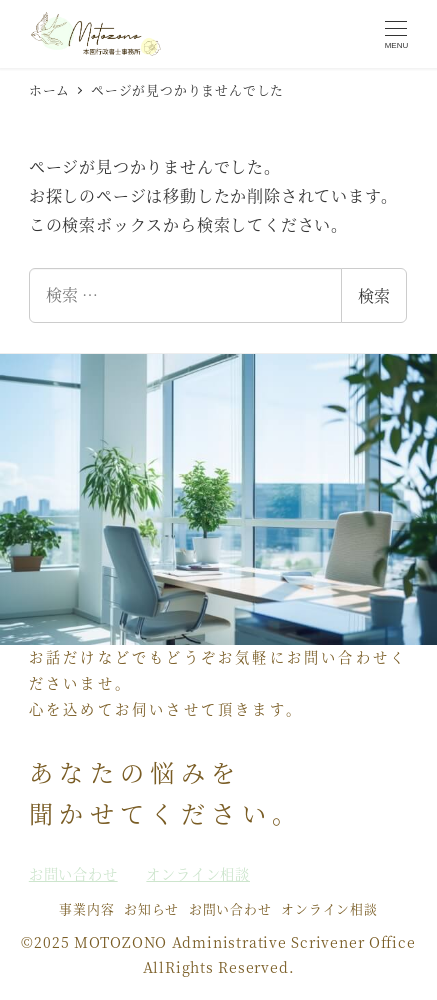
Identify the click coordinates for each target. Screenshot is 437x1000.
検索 (374, 295)
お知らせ (151, 908)
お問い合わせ (230, 908)
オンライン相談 (329, 908)
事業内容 (86, 908)
